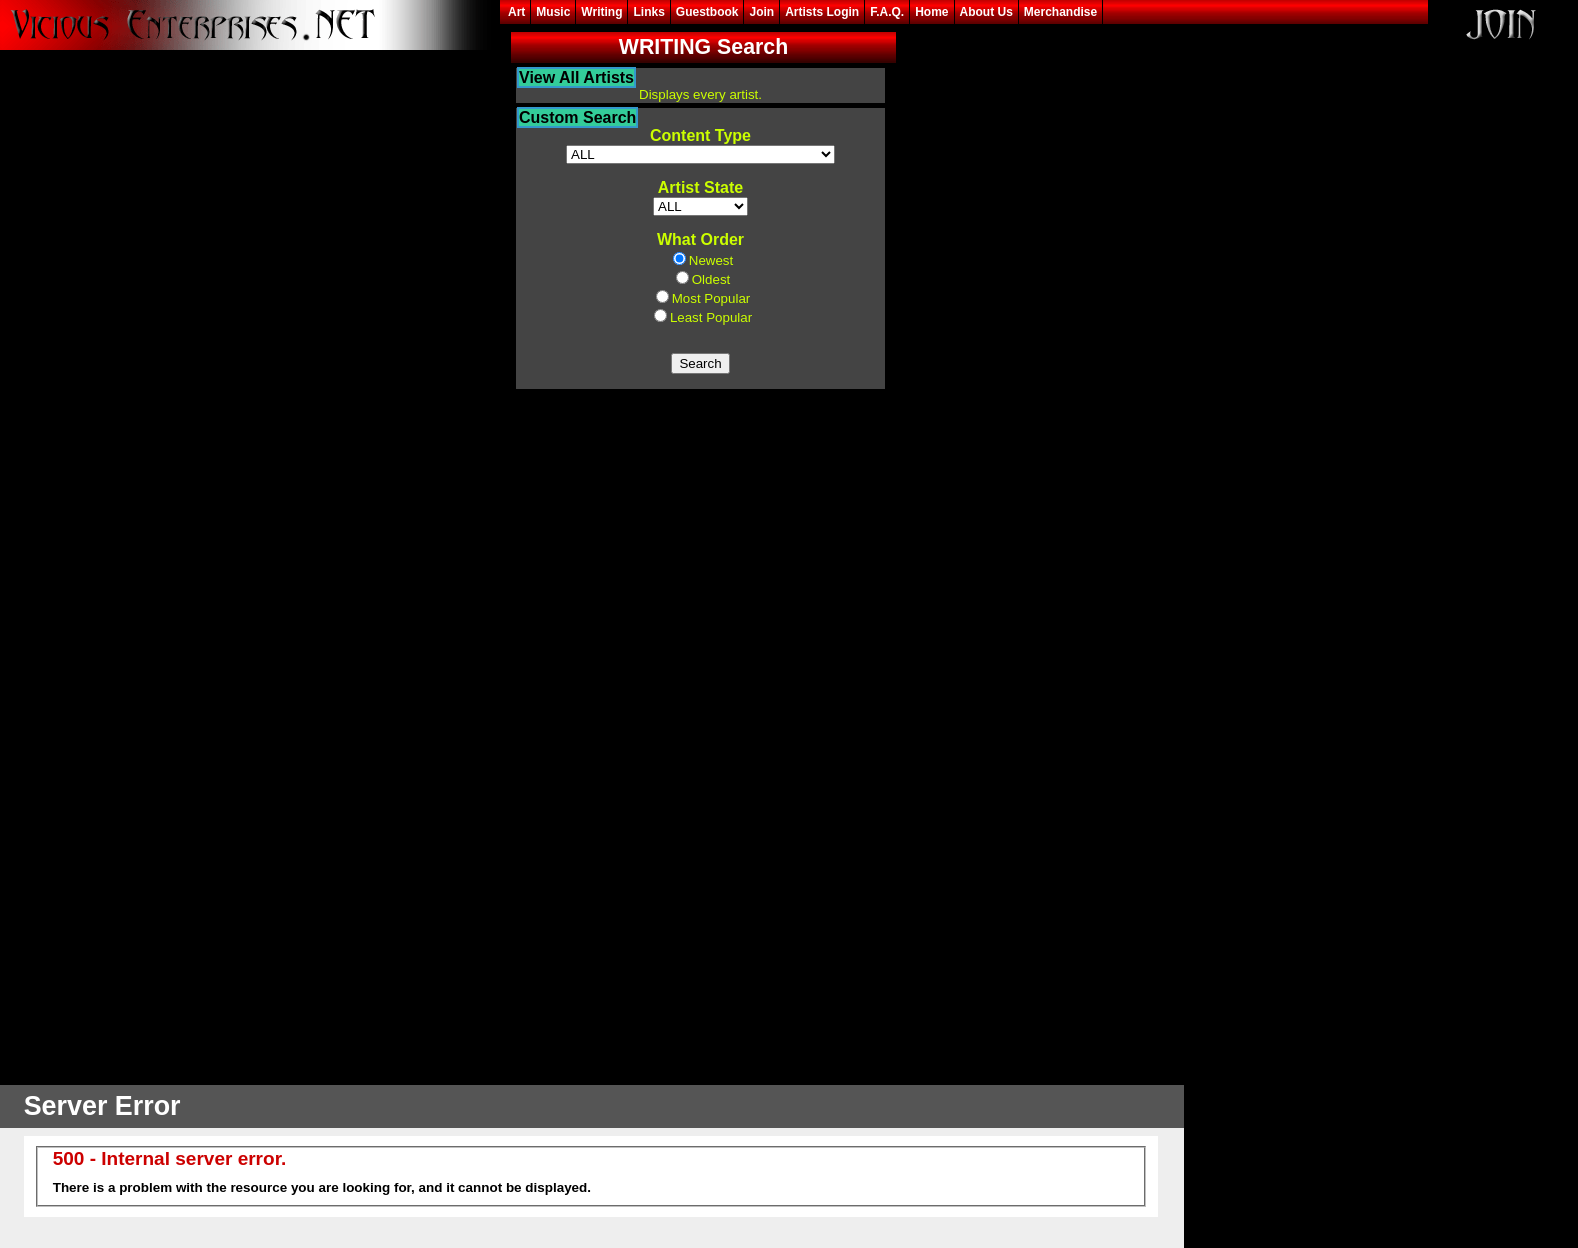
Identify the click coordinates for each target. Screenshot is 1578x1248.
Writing (601, 12)
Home (931, 12)
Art (516, 12)
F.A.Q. (887, 12)
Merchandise (1060, 12)
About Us (986, 12)
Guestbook (707, 12)
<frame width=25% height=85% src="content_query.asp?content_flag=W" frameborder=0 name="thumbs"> (700, 554)
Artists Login (822, 12)
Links (648, 12)
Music (553, 12)
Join (761, 12)
